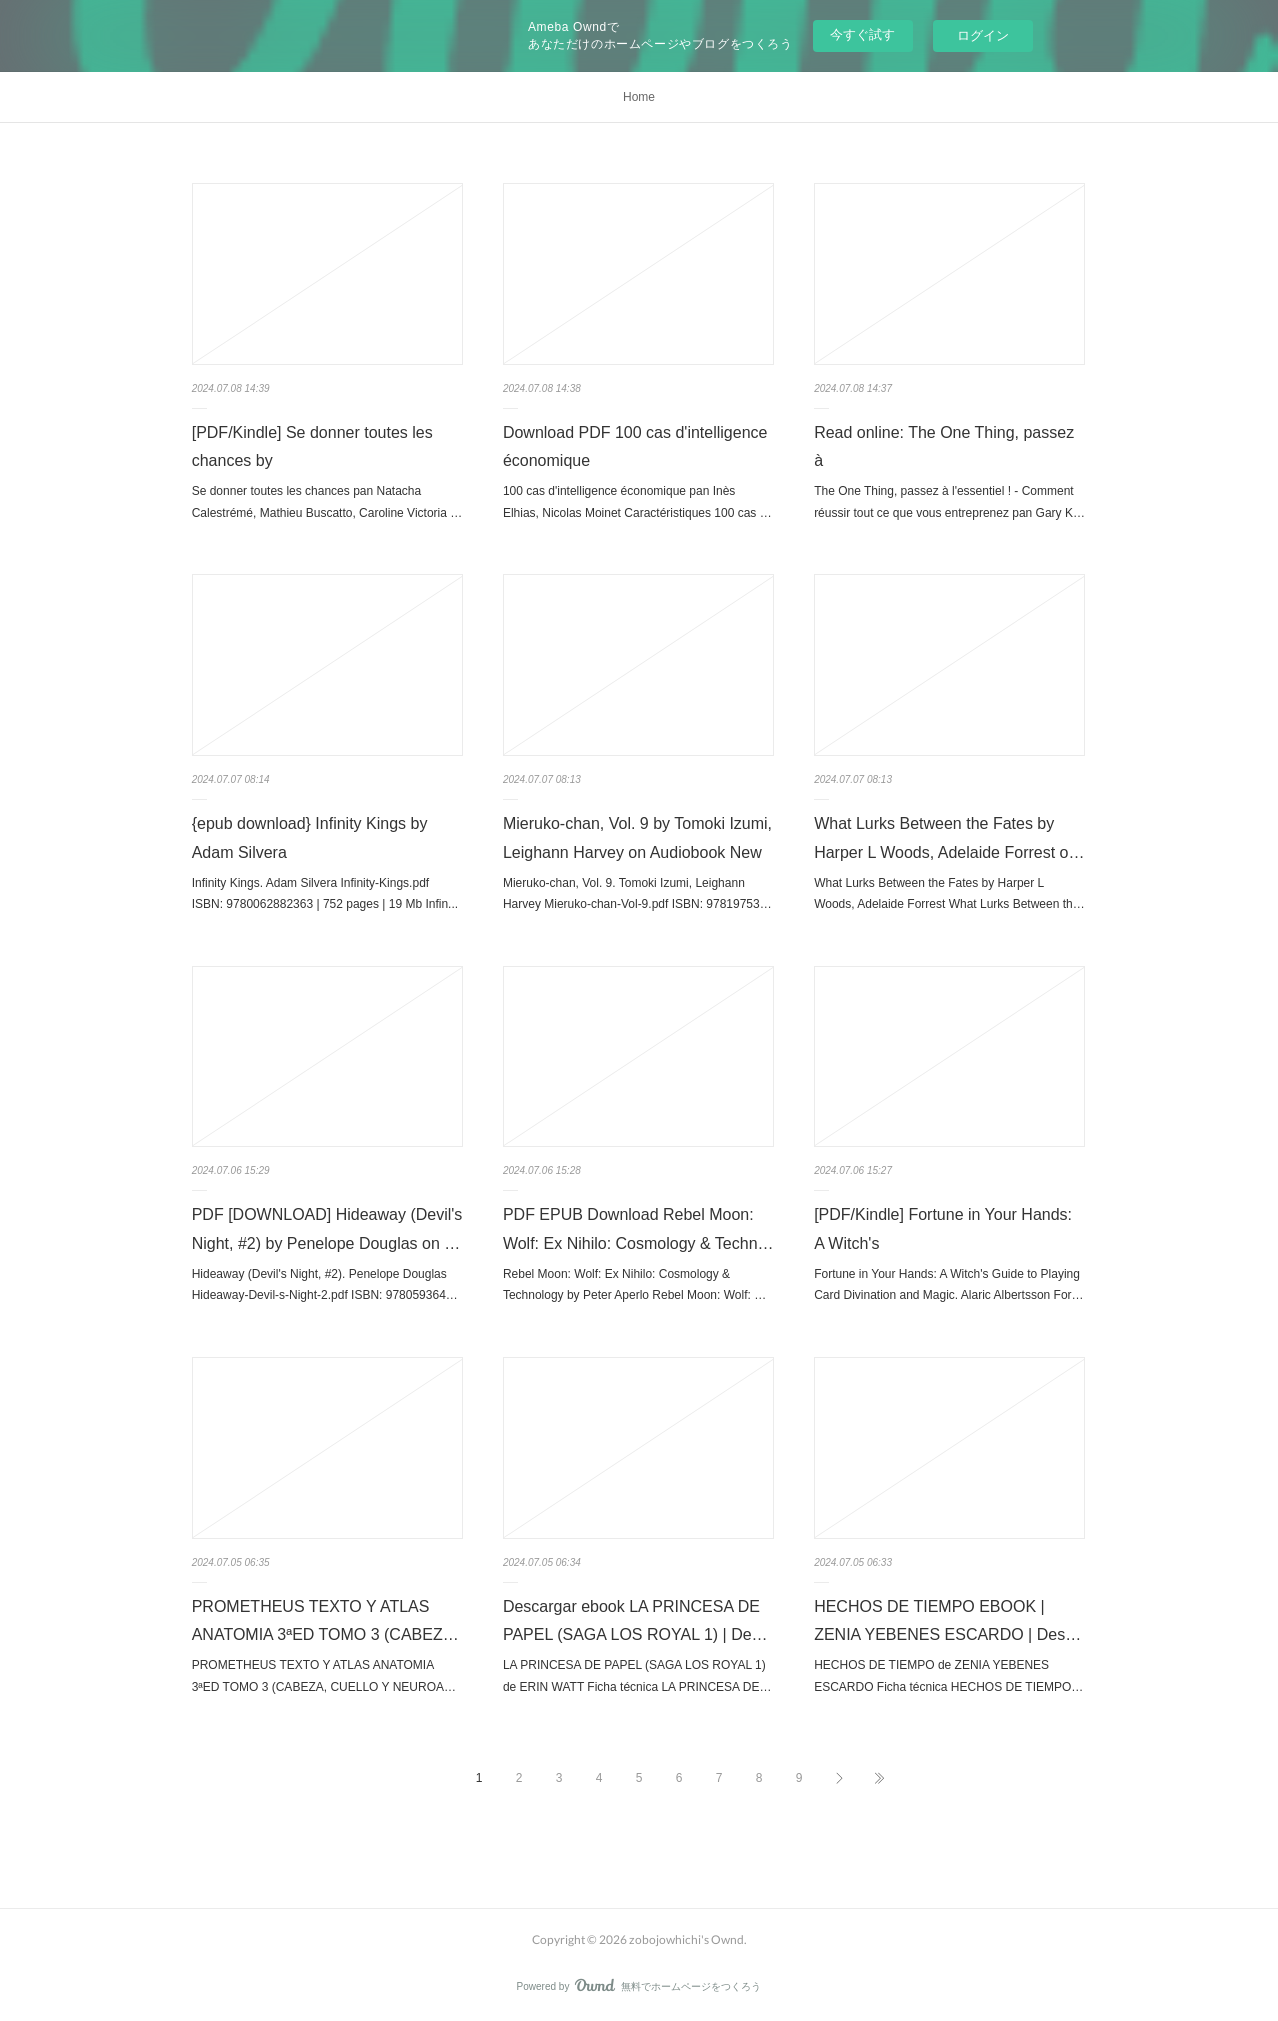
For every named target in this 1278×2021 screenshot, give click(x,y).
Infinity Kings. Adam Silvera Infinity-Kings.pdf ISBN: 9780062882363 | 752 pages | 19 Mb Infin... (325, 894)
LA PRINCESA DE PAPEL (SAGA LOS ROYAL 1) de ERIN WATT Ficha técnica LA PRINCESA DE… (637, 1676)
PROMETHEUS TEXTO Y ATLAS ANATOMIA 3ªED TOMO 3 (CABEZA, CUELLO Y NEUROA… (324, 1676)
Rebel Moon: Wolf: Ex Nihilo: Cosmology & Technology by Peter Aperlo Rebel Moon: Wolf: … (634, 1285)
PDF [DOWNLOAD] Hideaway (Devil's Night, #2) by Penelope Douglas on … (327, 1229)
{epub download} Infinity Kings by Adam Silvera (310, 838)
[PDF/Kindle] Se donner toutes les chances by (312, 447)
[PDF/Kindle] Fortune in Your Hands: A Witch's (943, 1229)
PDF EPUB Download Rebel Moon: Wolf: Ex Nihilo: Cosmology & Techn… (638, 1229)
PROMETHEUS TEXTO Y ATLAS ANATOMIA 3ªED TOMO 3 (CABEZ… (325, 1621)
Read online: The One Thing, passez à (944, 447)
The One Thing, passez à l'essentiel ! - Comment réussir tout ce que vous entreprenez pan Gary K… (949, 502)
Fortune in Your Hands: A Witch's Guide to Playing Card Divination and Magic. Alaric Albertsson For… (948, 1285)
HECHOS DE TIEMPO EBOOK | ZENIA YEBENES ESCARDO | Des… (947, 1621)
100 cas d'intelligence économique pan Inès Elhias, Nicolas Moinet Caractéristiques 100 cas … (637, 502)
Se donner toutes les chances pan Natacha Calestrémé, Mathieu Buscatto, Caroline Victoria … (327, 502)
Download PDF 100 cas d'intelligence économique (635, 447)
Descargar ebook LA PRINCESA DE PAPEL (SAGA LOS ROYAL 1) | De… (635, 1621)
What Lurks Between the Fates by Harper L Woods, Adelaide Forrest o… (949, 838)
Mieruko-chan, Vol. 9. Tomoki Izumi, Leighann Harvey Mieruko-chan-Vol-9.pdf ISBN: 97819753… (637, 894)
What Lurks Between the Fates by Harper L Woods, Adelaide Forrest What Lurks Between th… (949, 894)
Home (639, 97)
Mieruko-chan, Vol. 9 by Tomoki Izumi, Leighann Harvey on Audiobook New (637, 838)
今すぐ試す (862, 34)
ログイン (983, 35)
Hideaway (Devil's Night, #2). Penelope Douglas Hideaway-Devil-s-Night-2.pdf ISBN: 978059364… (325, 1285)
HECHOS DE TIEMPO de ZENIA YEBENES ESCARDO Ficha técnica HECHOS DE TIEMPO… (948, 1676)
